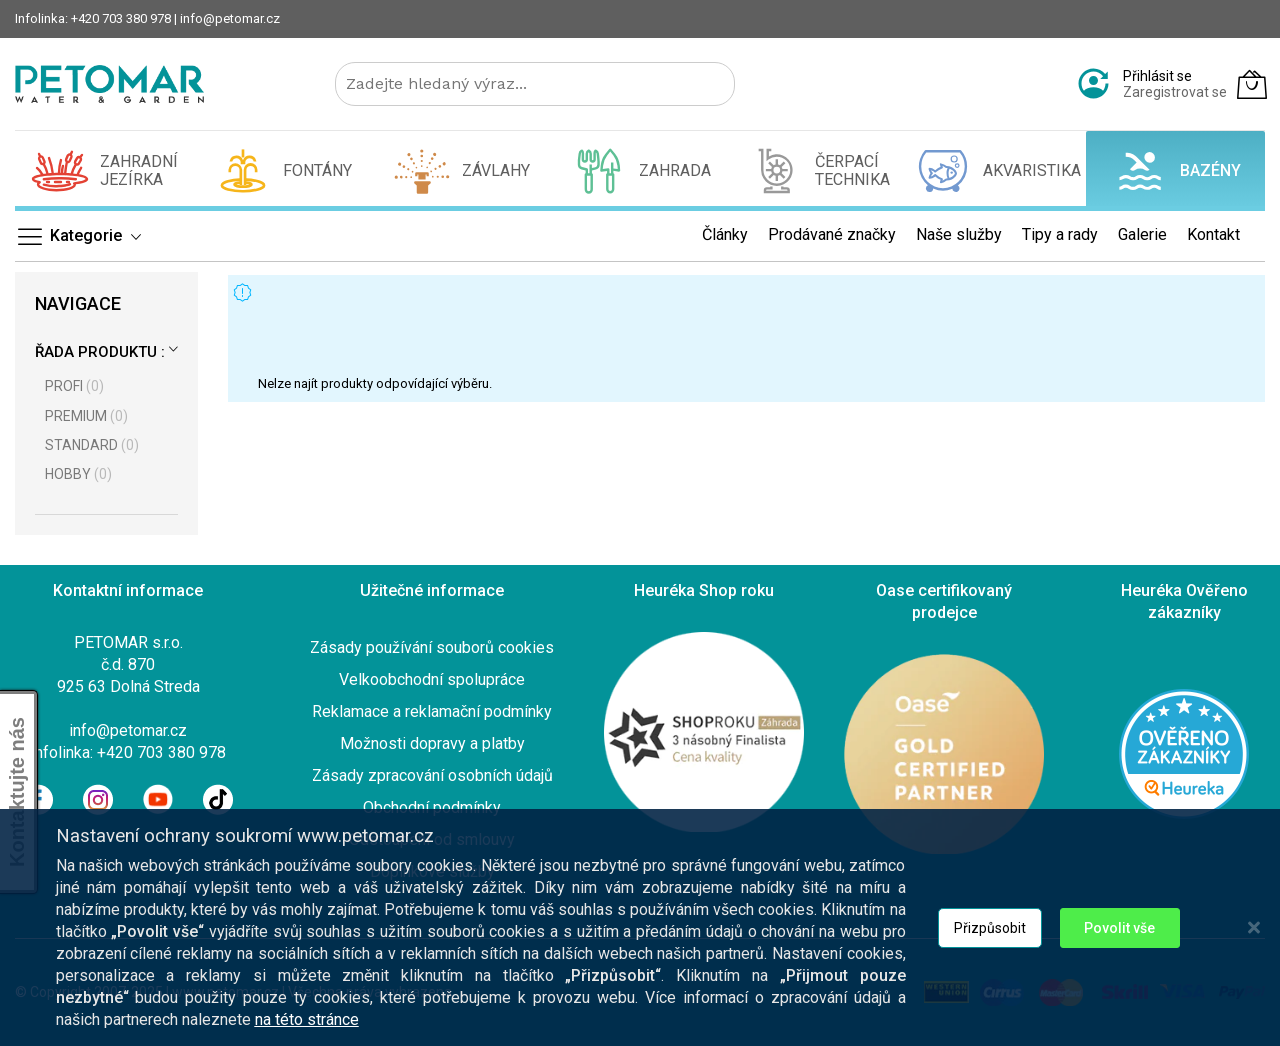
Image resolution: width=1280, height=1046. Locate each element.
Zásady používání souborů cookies (432, 647)
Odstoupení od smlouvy (432, 839)
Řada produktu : (100, 352)
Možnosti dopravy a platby (432, 743)
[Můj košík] (1252, 84)
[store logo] (109, 84)
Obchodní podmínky (432, 807)
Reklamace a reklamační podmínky (432, 711)
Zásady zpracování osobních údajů (432, 775)
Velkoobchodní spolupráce (432, 679)
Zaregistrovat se (1175, 92)
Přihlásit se (1157, 76)
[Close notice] (1254, 962)
